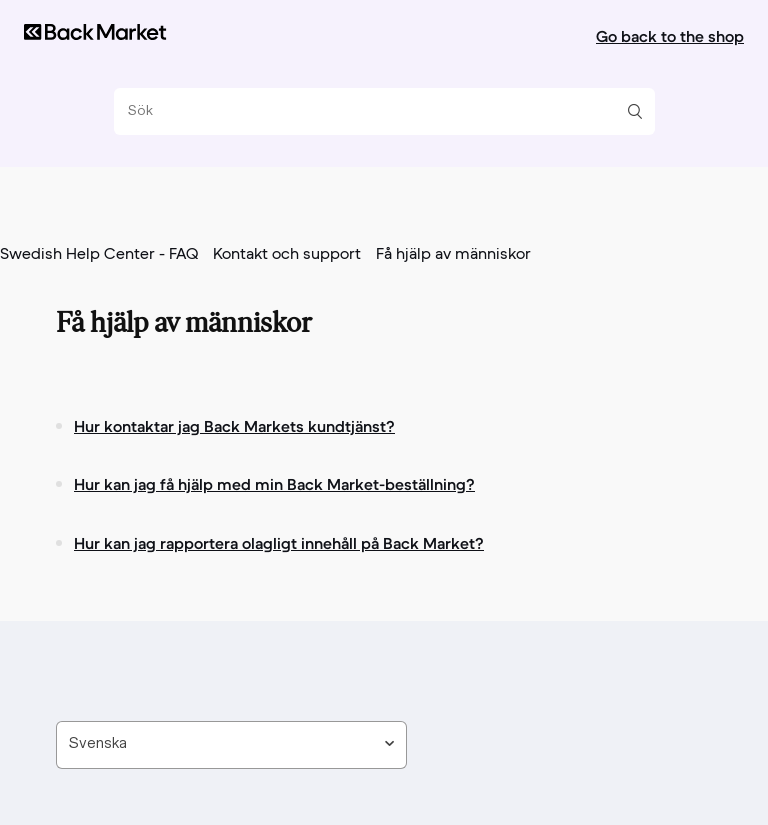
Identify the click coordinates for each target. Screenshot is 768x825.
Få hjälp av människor (453, 255)
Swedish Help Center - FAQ (99, 255)
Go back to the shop (670, 36)
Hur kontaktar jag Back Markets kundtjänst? (234, 426)
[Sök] (377, 111)
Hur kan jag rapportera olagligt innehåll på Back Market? (279, 543)
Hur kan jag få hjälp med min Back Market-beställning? (274, 484)
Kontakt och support (287, 255)
